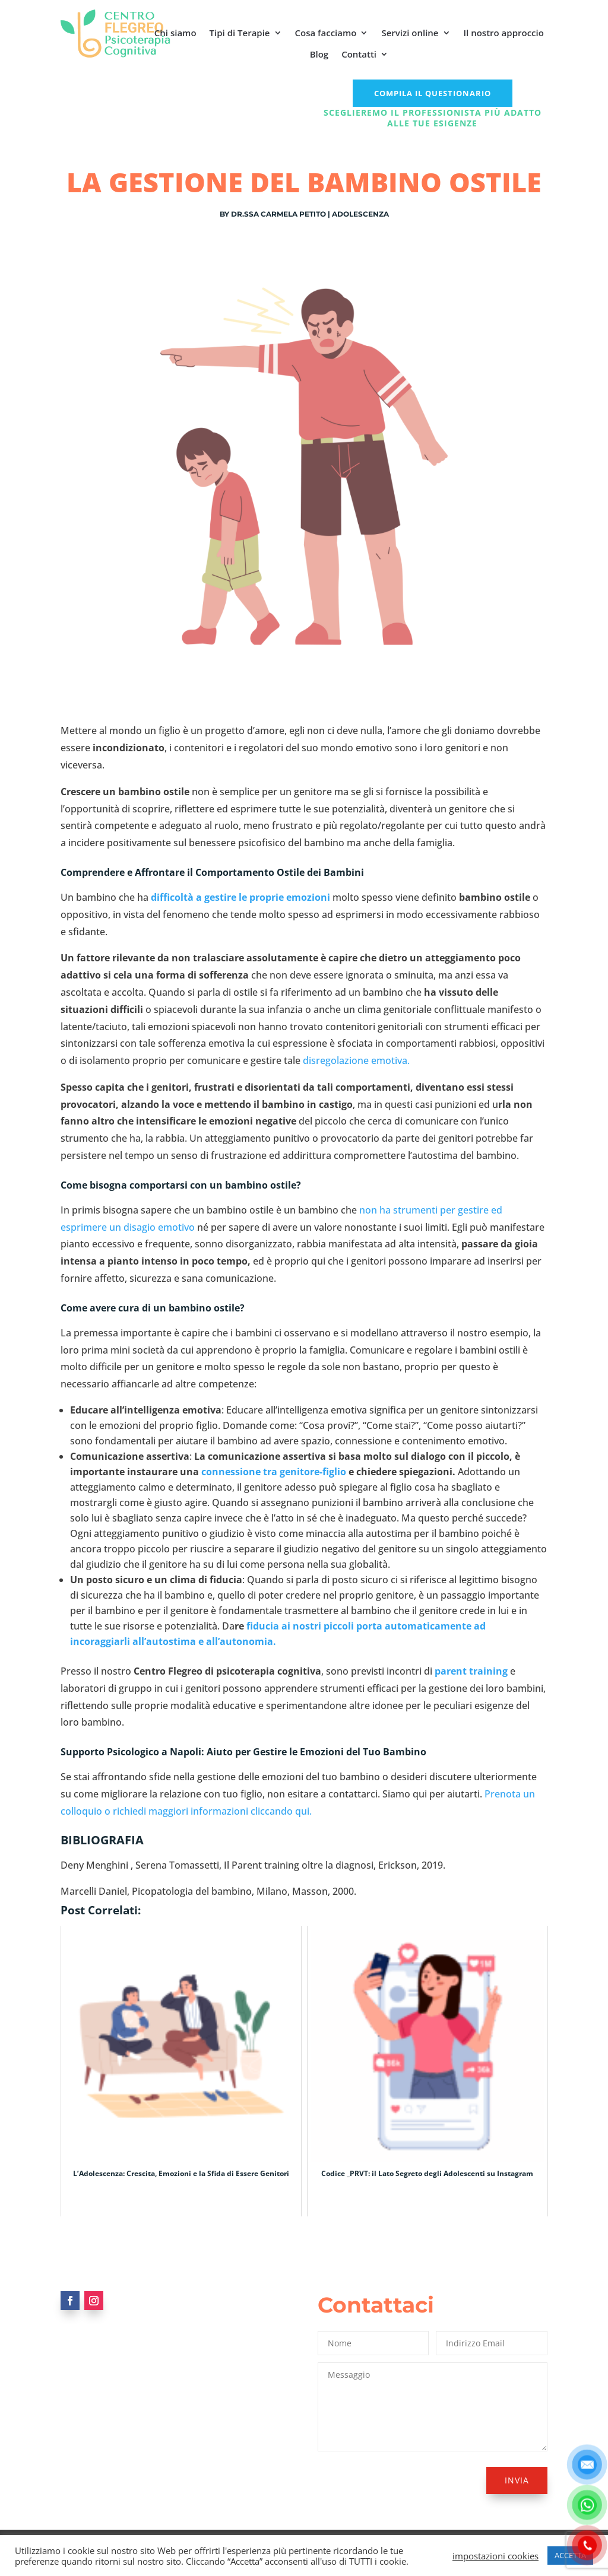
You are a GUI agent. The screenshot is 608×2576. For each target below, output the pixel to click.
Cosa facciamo (326, 33)
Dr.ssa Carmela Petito (278, 213)
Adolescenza (360, 213)
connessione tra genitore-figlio (273, 1471)
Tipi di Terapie (240, 33)
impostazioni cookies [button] (495, 2555)
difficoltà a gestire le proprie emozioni (240, 897)
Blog (319, 54)
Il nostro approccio (504, 33)
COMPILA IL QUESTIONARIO (432, 93)
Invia (517, 2480)
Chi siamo (175, 33)
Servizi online (409, 33)
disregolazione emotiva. (355, 1060)
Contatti (358, 54)
